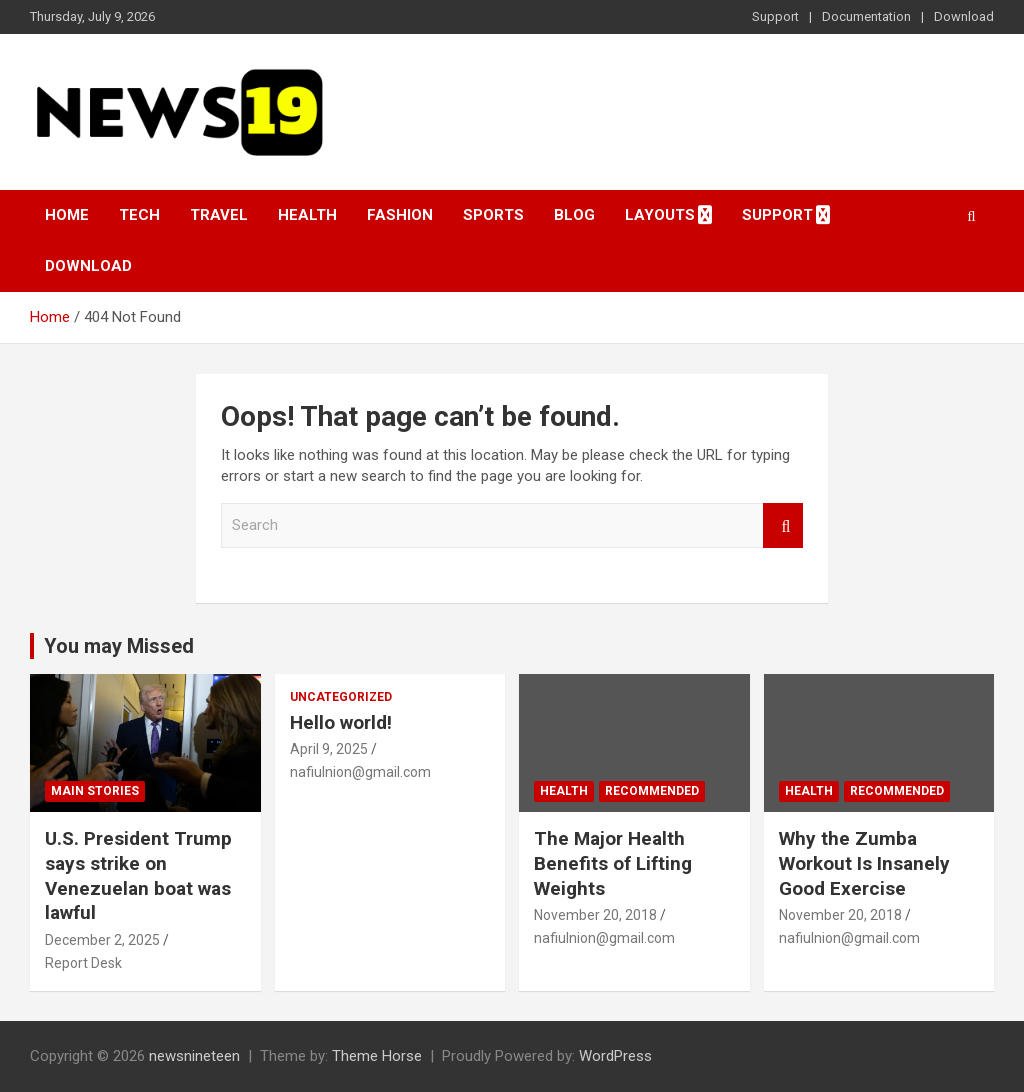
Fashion (400, 215)
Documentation (866, 16)
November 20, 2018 (595, 915)
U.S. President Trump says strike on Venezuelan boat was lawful (138, 875)
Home (67, 215)
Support (775, 16)
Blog (574, 215)
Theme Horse (377, 1056)
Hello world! (341, 722)
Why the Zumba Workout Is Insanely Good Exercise (864, 863)
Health (307, 215)
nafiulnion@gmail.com (360, 772)
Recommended (652, 791)
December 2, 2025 (102, 940)
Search (783, 525)
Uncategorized (341, 697)
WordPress (615, 1056)
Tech (139, 215)
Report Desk (83, 963)
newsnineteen (194, 1056)
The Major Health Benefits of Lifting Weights (613, 863)
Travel (219, 215)
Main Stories (95, 791)
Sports (493, 215)
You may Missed (119, 646)
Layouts (660, 215)
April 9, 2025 (329, 749)
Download (964, 16)
